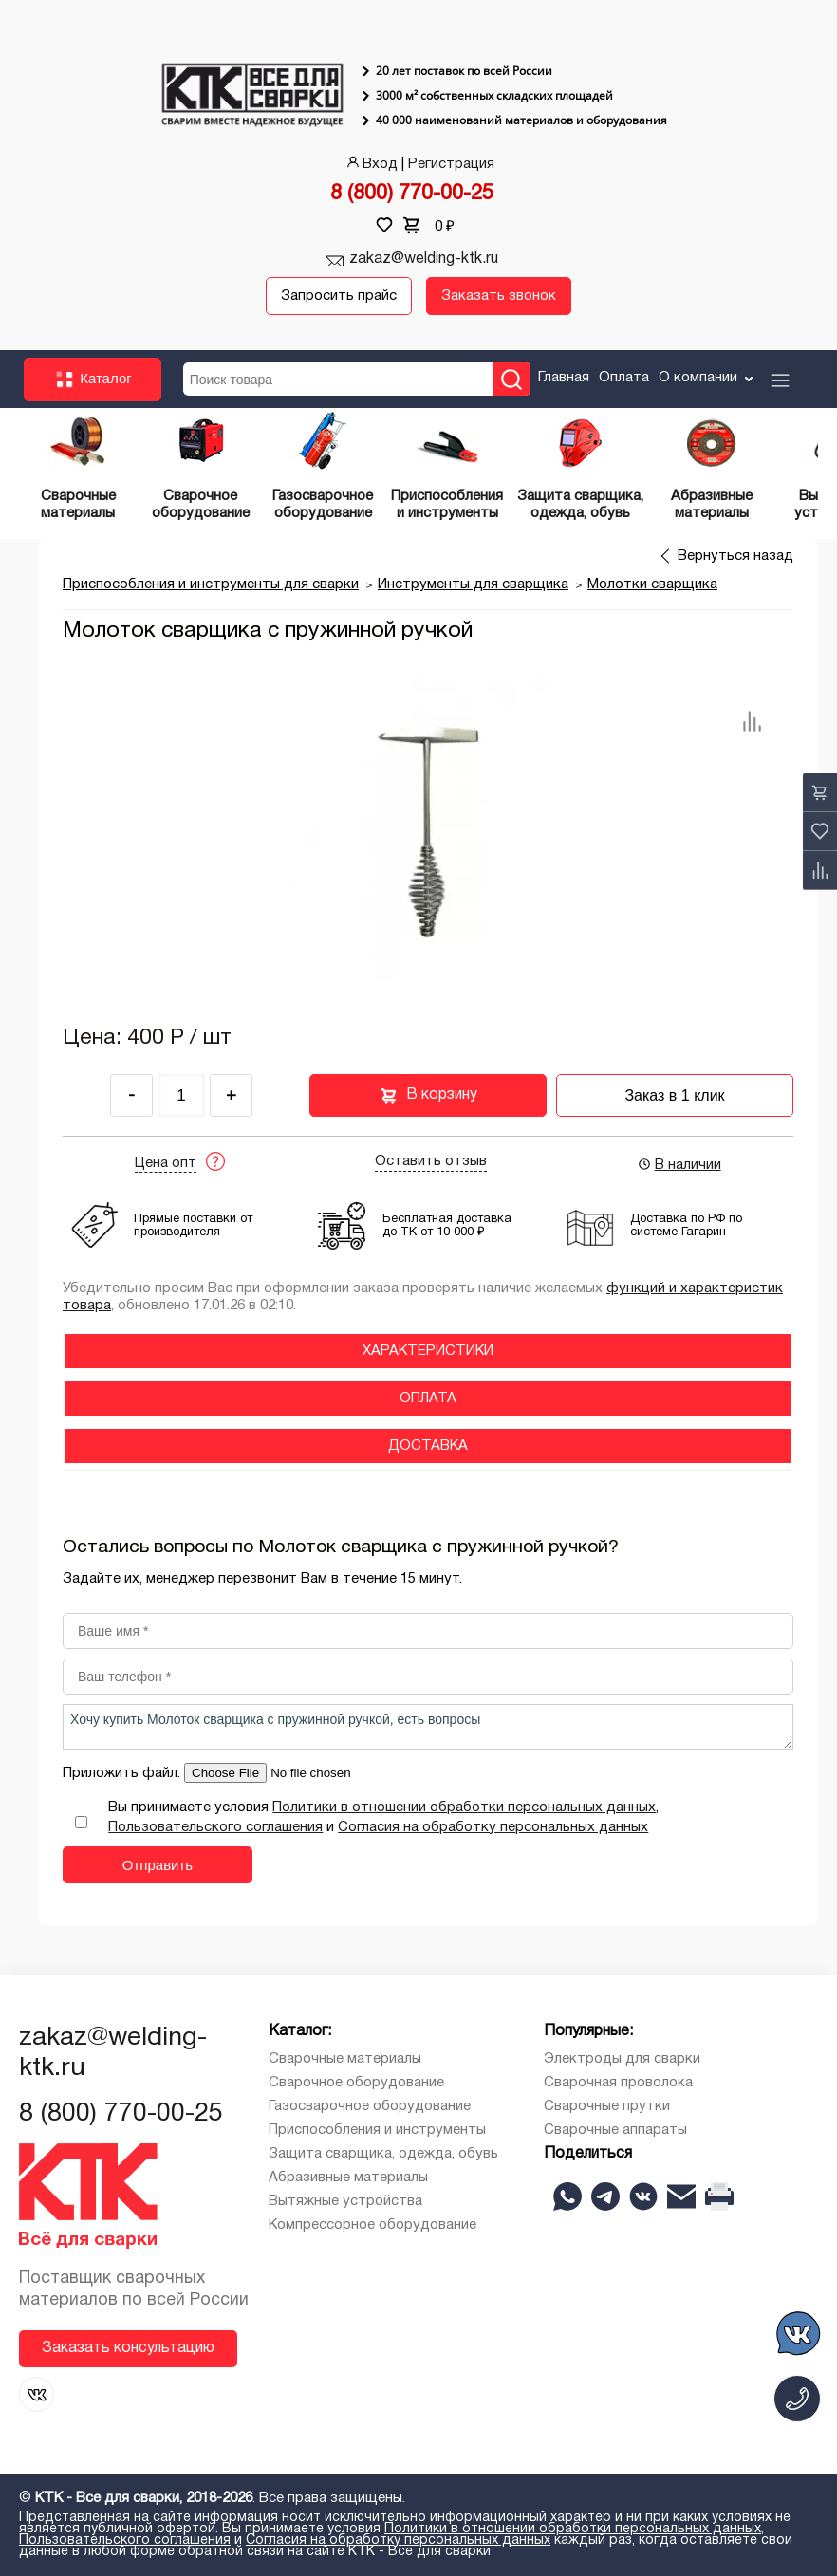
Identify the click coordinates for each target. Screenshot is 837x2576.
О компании (707, 377)
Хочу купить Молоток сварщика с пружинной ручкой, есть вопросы (428, 1727)
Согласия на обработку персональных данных (493, 1827)
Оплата (624, 377)
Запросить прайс (339, 296)
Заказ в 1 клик (674, 1095)
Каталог (92, 379)
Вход (371, 164)
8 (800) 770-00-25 (411, 194)
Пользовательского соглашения (215, 1827)
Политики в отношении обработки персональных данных (464, 1807)
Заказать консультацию (128, 2348)
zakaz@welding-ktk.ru (423, 259)
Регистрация (451, 164)
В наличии (679, 1164)
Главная (563, 377)
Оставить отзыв (431, 1161)
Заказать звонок (498, 296)
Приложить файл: (123, 1773)
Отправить (157, 1865)
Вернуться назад (735, 556)
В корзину (428, 1095)
